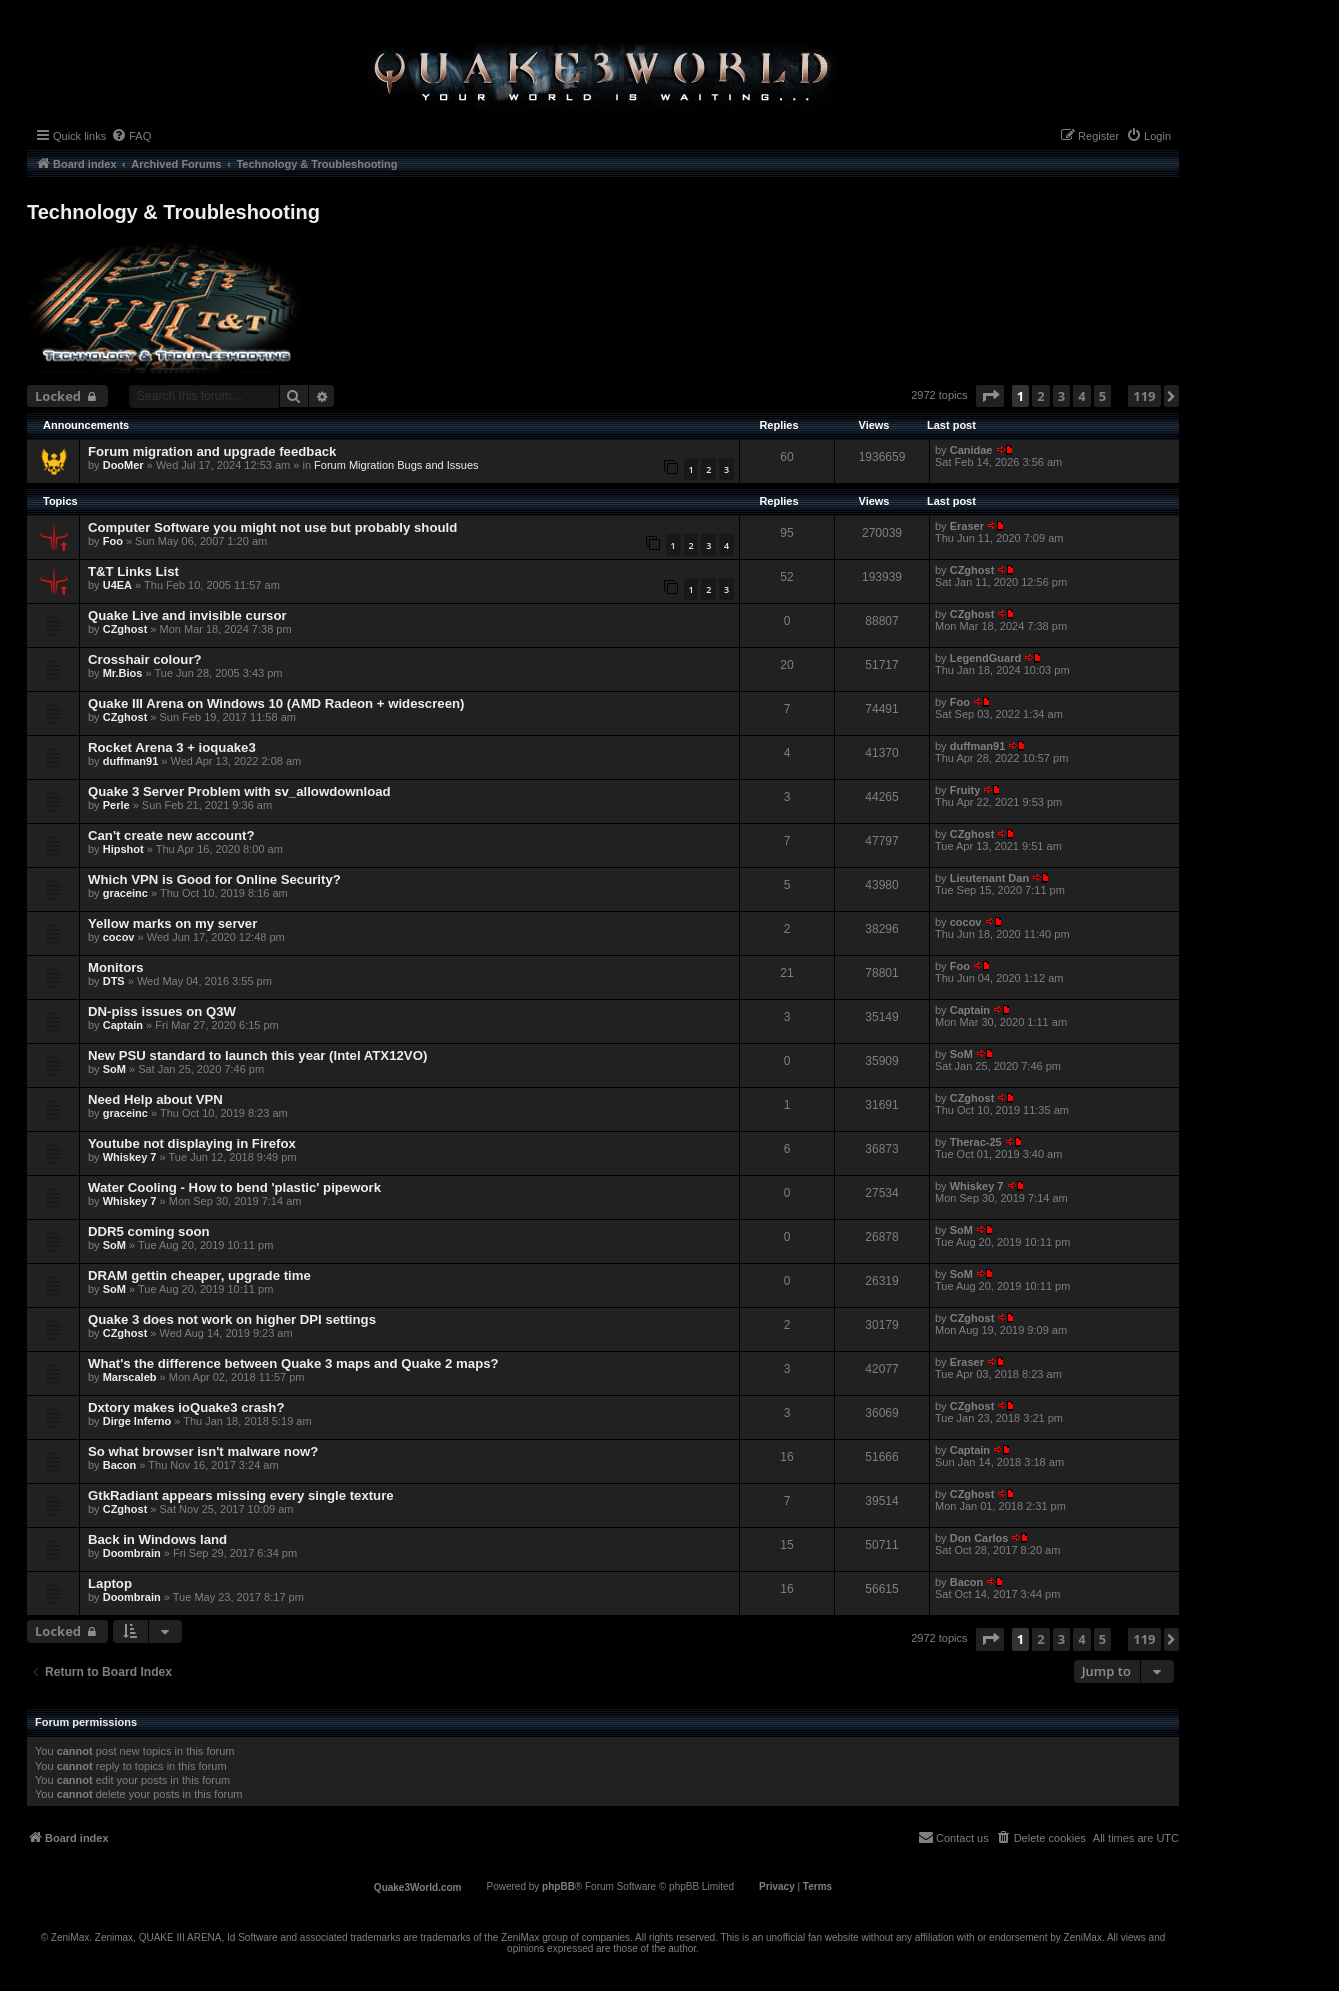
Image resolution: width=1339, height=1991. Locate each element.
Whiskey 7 (130, 1157)
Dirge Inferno (137, 1421)
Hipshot (123, 849)
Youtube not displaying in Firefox (192, 1143)
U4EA (117, 585)
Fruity (965, 790)
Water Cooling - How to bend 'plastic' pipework (234, 1187)
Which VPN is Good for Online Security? (214, 879)
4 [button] (1081, 396)
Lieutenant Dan (989, 878)
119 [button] (1144, 396)
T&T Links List (133, 571)
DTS (114, 981)
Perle (116, 805)
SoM (114, 1069)
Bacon (120, 1465)
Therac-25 (976, 1142)
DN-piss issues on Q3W (162, 1011)
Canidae (971, 450)
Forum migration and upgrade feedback (212, 451)
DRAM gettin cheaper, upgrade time (199, 1275)
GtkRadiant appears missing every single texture (241, 1495)
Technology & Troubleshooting (173, 212)
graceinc (125, 893)
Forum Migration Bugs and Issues (396, 465)
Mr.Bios (123, 673)
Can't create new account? (171, 835)
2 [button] (1040, 396)
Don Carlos (979, 1538)
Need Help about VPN (155, 1099)
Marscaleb (130, 1377)
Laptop (110, 1583)
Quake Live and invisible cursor (187, 615)
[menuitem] (131, 136)
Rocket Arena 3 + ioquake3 (172, 747)
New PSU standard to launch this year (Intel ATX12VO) (257, 1055)
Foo (113, 541)
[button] (990, 396)
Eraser (967, 526)
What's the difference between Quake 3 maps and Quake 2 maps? (293, 1363)
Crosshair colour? (145, 659)
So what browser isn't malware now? (203, 1451)
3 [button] (1061, 396)
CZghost (972, 570)
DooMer (123, 465)
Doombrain (132, 1553)
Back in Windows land (157, 1539)
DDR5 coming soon (149, 1231)
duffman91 (131, 761)
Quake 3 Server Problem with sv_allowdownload (239, 791)
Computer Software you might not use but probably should (272, 527)
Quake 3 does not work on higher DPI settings (232, 1319)
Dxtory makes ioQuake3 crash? (186, 1407)
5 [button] (1102, 396)
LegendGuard (986, 658)
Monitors (116, 967)
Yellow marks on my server (172, 923)
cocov (119, 937)
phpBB (558, 1886)
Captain (123, 1025)
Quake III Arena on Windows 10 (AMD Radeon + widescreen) (276, 703)
